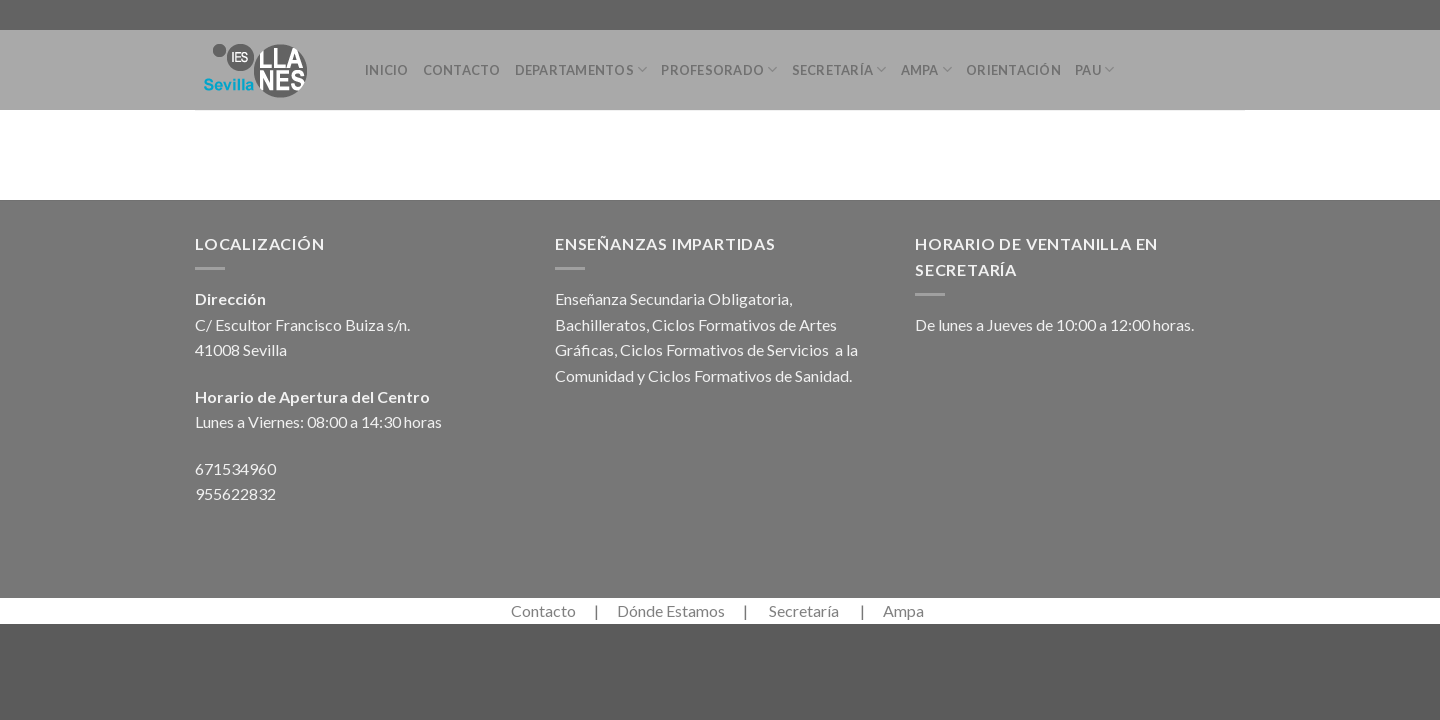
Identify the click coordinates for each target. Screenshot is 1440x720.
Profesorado (719, 69)
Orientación (1013, 70)
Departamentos (581, 69)
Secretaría (839, 69)
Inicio (387, 70)
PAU (1094, 69)
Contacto (462, 70)
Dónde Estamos (671, 610)
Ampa (926, 69)
